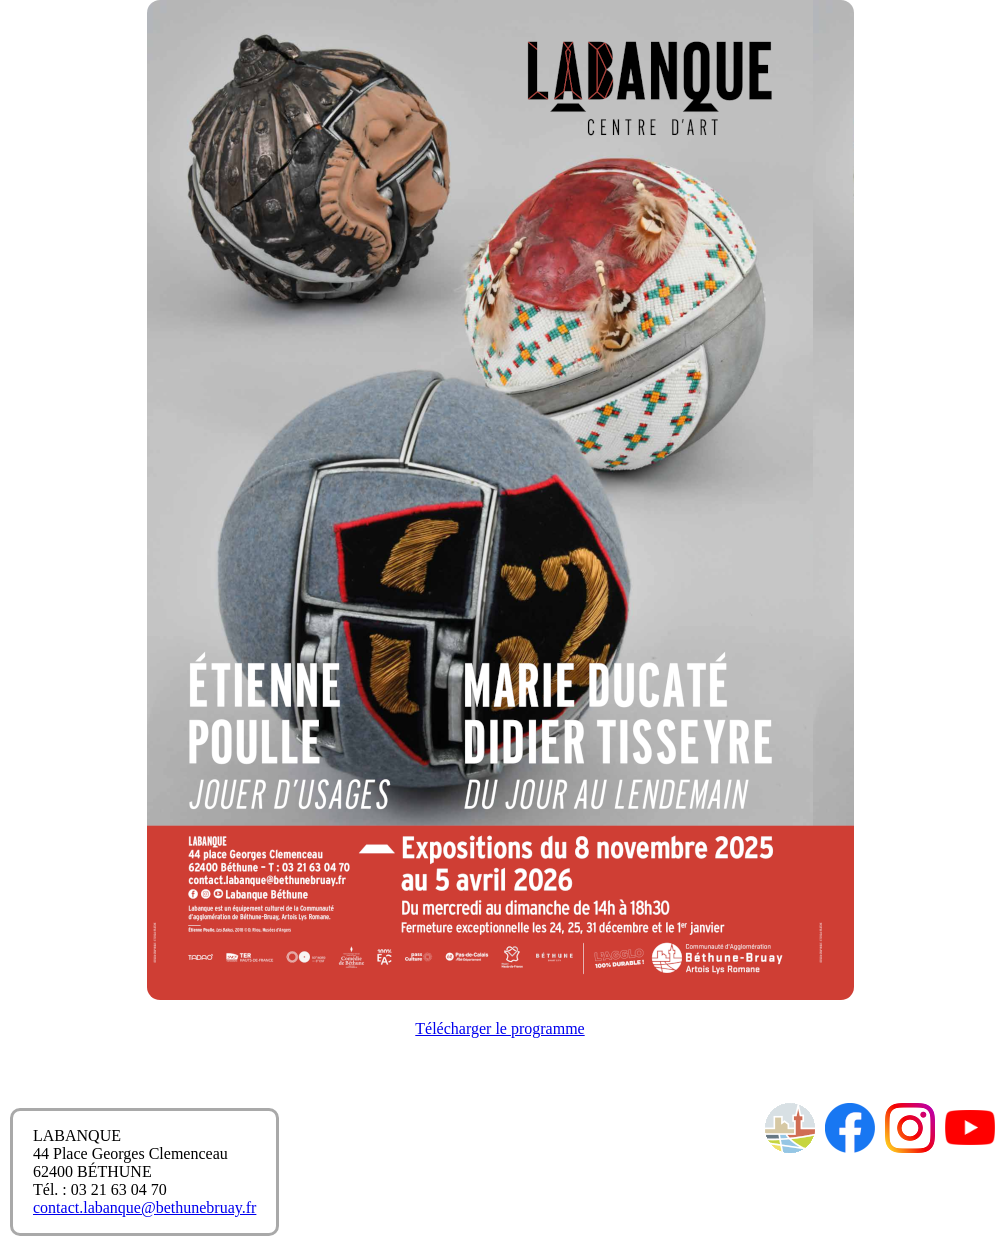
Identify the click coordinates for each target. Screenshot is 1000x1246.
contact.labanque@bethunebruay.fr (144, 1207)
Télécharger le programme (499, 1028)
